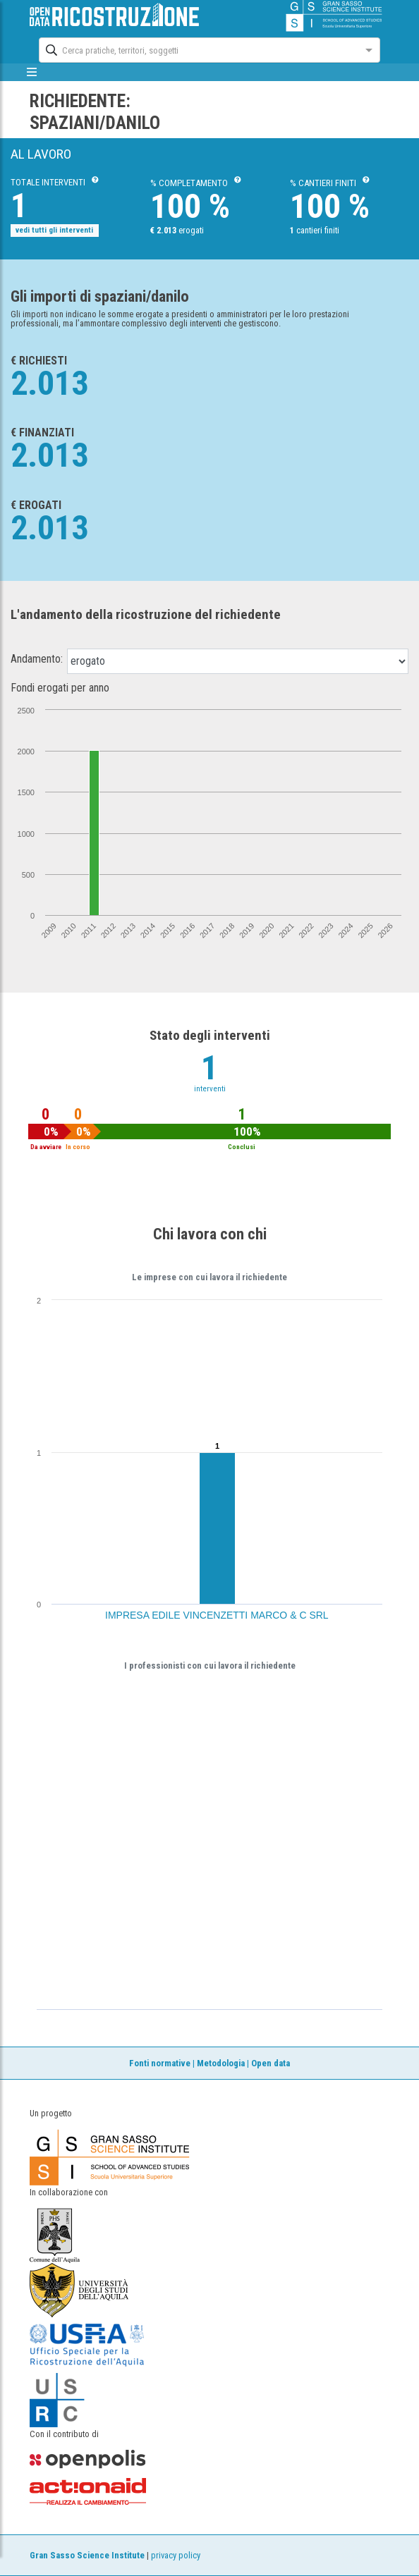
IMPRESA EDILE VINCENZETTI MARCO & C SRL (217, 1615)
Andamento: (37, 659)
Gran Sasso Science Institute (87, 2555)
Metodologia (221, 2063)
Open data (270, 2063)
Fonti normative (159, 2063)
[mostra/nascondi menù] (31, 72)
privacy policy (175, 2555)
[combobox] (197, 49)
